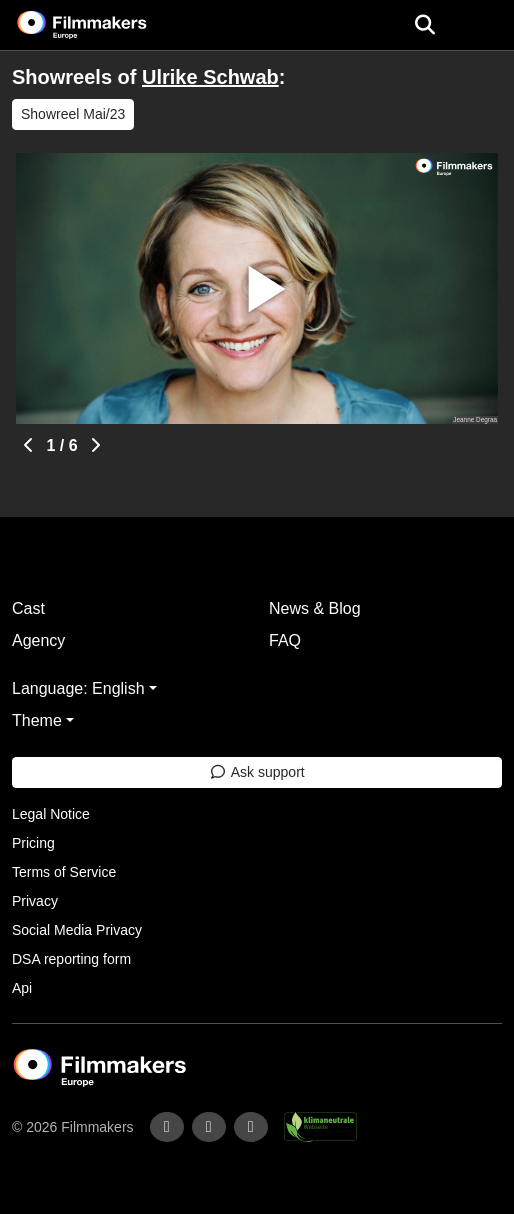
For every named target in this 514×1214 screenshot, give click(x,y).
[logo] (106, 25)
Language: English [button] (78, 688)
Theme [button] (37, 720)
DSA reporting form (71, 959)
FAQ (285, 640)
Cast (28, 608)
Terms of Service (64, 872)
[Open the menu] (424, 25)
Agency (38, 640)
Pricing (33, 843)
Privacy (35, 901)
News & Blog (315, 608)
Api (22, 988)
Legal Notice (51, 814)
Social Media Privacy (77, 930)
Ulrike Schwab (210, 77)
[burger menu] (484, 25)
